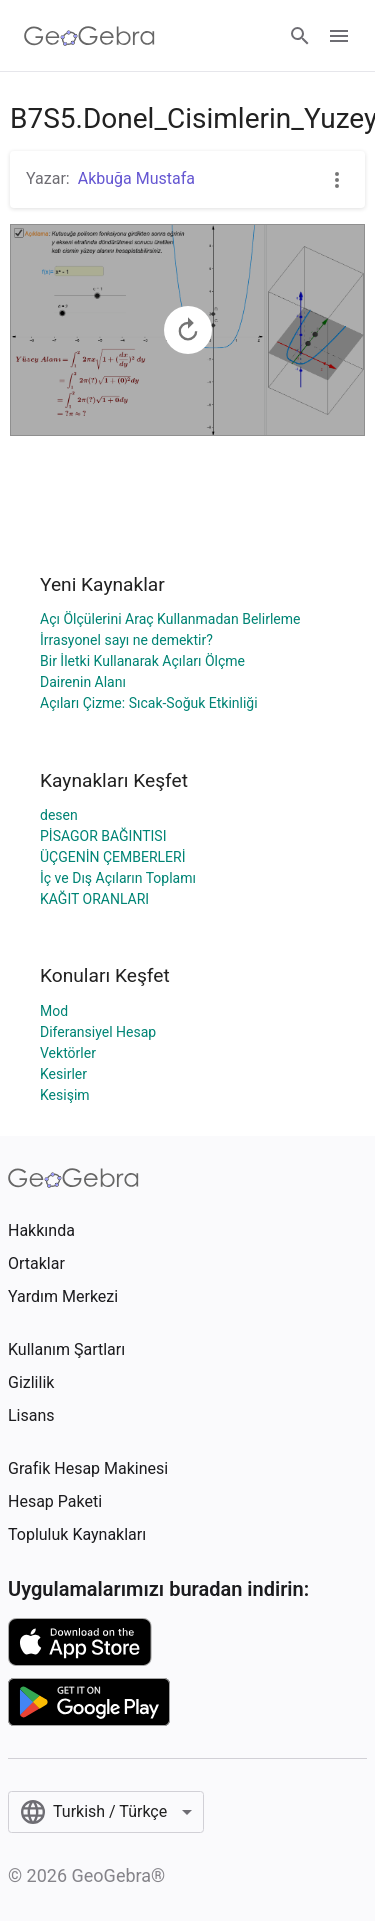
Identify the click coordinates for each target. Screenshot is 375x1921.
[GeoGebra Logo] (89, 36)
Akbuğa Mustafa (136, 178)
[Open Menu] (339, 36)
